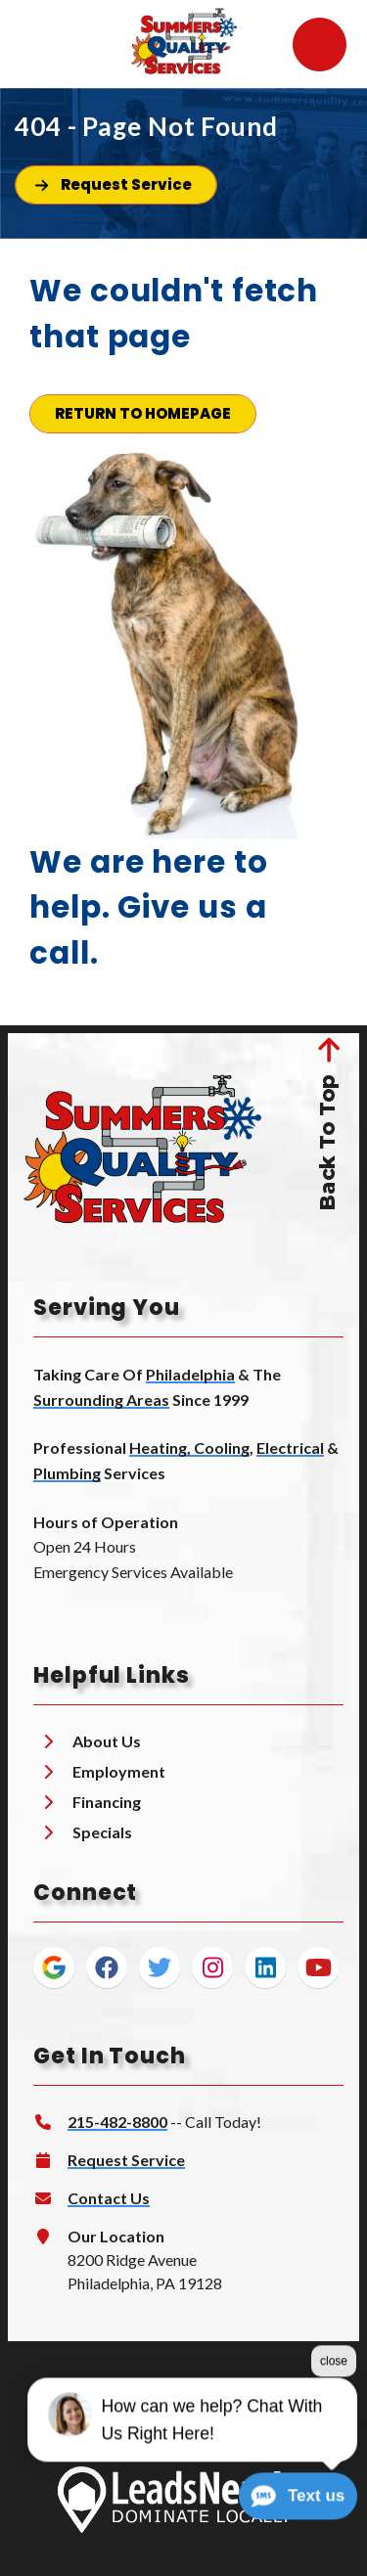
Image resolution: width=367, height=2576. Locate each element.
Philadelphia (190, 1374)
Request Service (126, 2159)
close (333, 2420)
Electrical (290, 1447)
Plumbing (67, 1473)
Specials (102, 1832)
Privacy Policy (222, 2415)
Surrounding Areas (101, 1399)
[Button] (116, 184)
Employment (118, 1771)
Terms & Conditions (97, 2415)
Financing (106, 1801)
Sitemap (308, 2415)
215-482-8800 (117, 2121)
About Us (106, 1741)
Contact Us (109, 2198)
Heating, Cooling (189, 1447)
